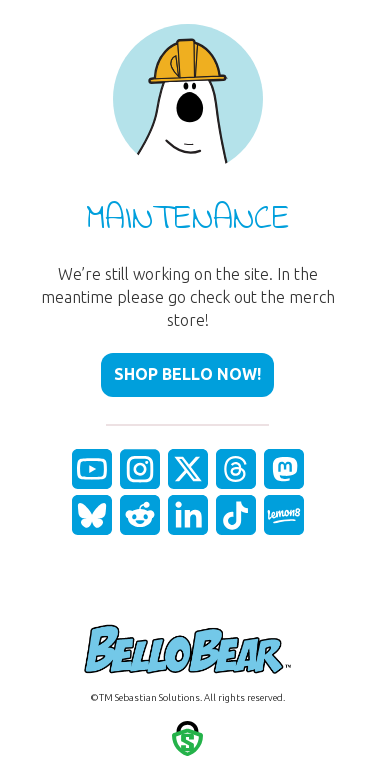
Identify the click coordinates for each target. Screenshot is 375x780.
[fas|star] (92, 469)
